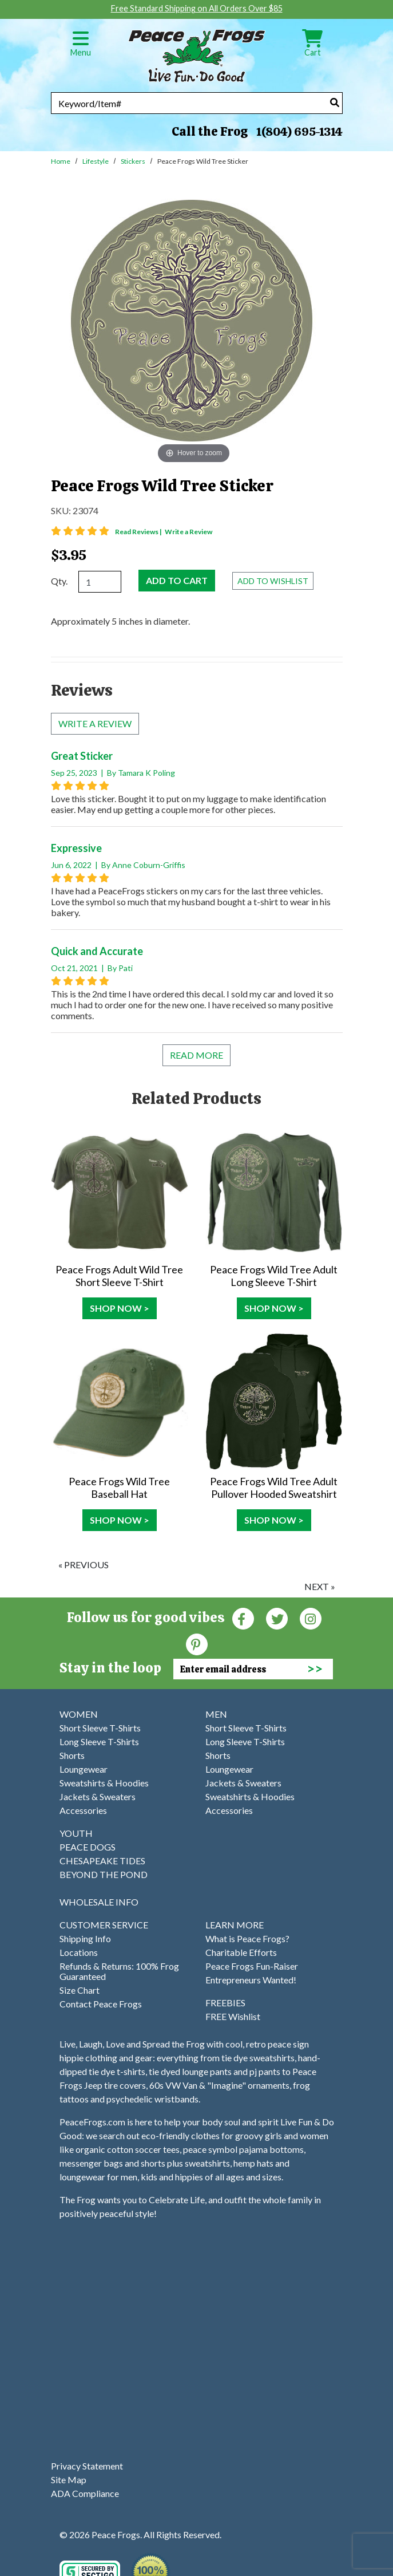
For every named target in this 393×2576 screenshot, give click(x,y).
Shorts (72, 1755)
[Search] (335, 102)
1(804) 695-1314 (299, 131)
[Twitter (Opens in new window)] (277, 1617)
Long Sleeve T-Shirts (99, 1741)
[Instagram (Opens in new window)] (310, 1617)
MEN (216, 1714)
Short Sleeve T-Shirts (100, 1727)
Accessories (83, 1810)
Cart (312, 47)
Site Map (68, 2479)
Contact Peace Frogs (100, 2003)
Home (60, 161)
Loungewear (83, 1769)
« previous (83, 1564)
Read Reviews (139, 531)
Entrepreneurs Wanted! (250, 1979)
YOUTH (76, 1833)
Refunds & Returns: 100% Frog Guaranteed (119, 1971)
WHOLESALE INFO (98, 1901)
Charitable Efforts (241, 1952)
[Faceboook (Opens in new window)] (243, 1617)
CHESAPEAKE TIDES (102, 1860)
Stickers (133, 161)
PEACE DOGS (87, 1846)
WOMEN (78, 1714)
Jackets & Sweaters (97, 1796)
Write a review (95, 723)
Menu (80, 47)
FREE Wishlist (232, 2016)
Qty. (59, 580)
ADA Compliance (85, 2493)
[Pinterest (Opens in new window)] (197, 1643)
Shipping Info (85, 1938)
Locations (78, 1952)
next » (319, 1586)
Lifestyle (95, 161)
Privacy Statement (87, 2465)
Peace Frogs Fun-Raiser (251, 1965)
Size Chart (79, 1990)
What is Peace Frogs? (247, 1938)
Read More (196, 1055)
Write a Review (188, 531)
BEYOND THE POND (103, 1874)
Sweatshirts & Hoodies (104, 1782)
